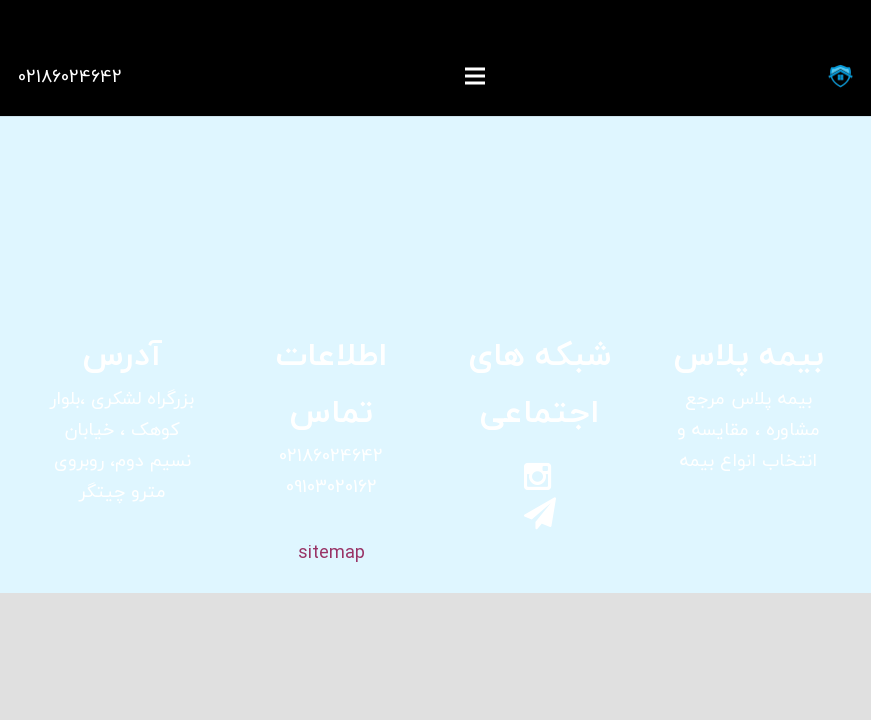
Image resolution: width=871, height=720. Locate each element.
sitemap (331, 552)
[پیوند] (840, 76)
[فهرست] (475, 76)
